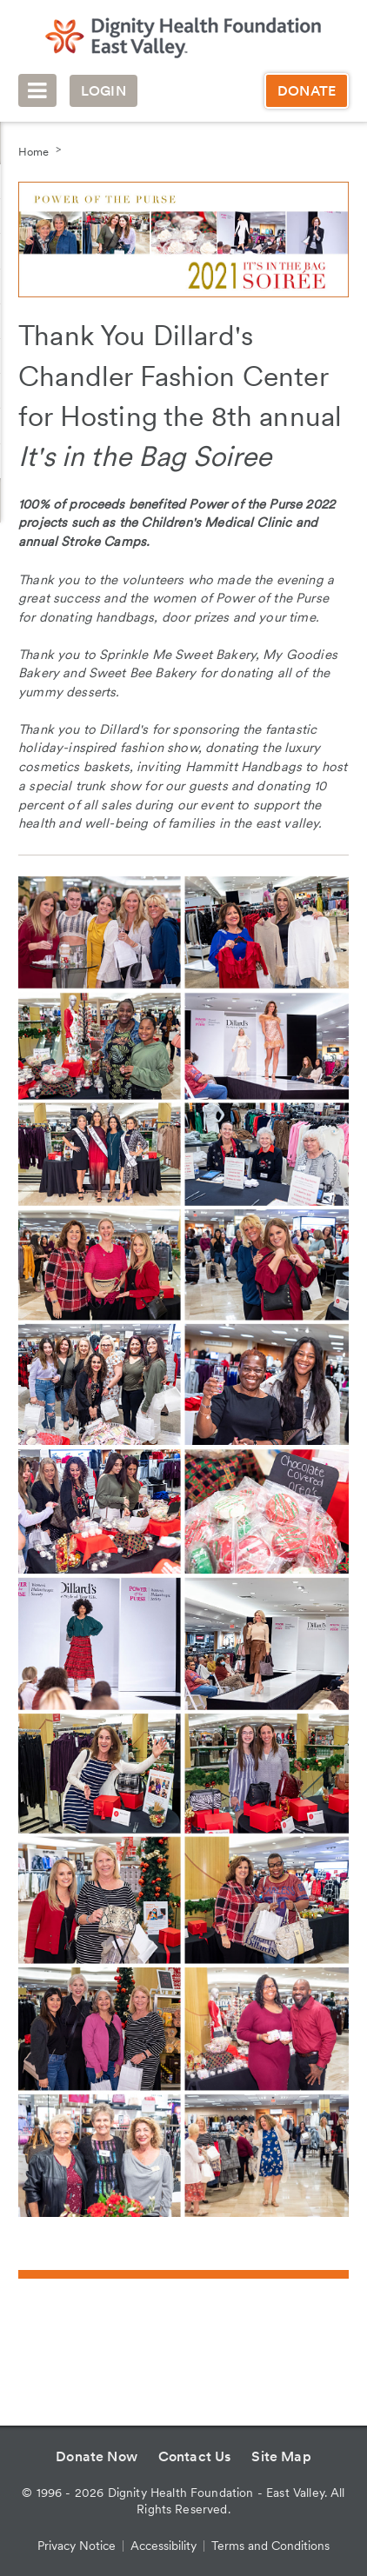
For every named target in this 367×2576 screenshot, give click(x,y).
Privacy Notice (76, 2546)
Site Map (280, 2456)
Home (33, 151)
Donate (306, 91)
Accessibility (163, 2546)
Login (103, 91)
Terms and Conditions (270, 2546)
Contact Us (194, 2456)
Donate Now (96, 2456)
